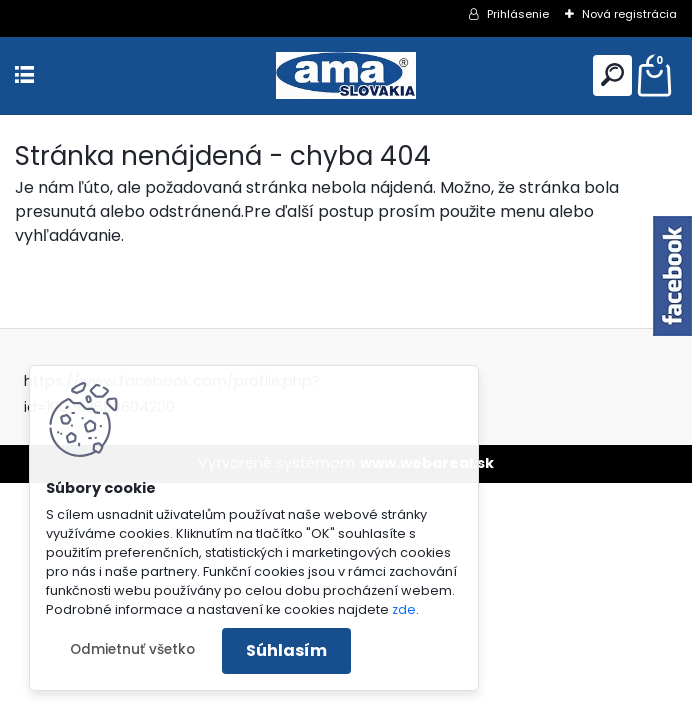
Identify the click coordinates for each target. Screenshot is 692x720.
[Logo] (346, 75)
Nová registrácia (629, 14)
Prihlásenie (518, 14)
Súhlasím (286, 650)
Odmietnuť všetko (132, 649)
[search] (612, 74)
